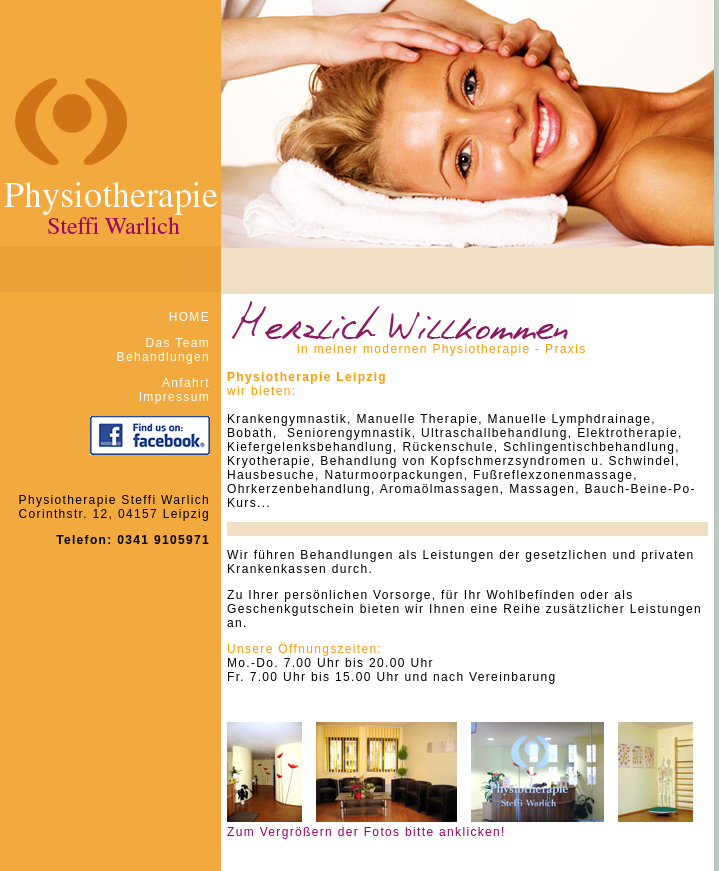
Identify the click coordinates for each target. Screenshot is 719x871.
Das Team (178, 343)
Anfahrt (186, 383)
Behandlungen (163, 357)
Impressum (174, 397)
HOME (189, 317)
